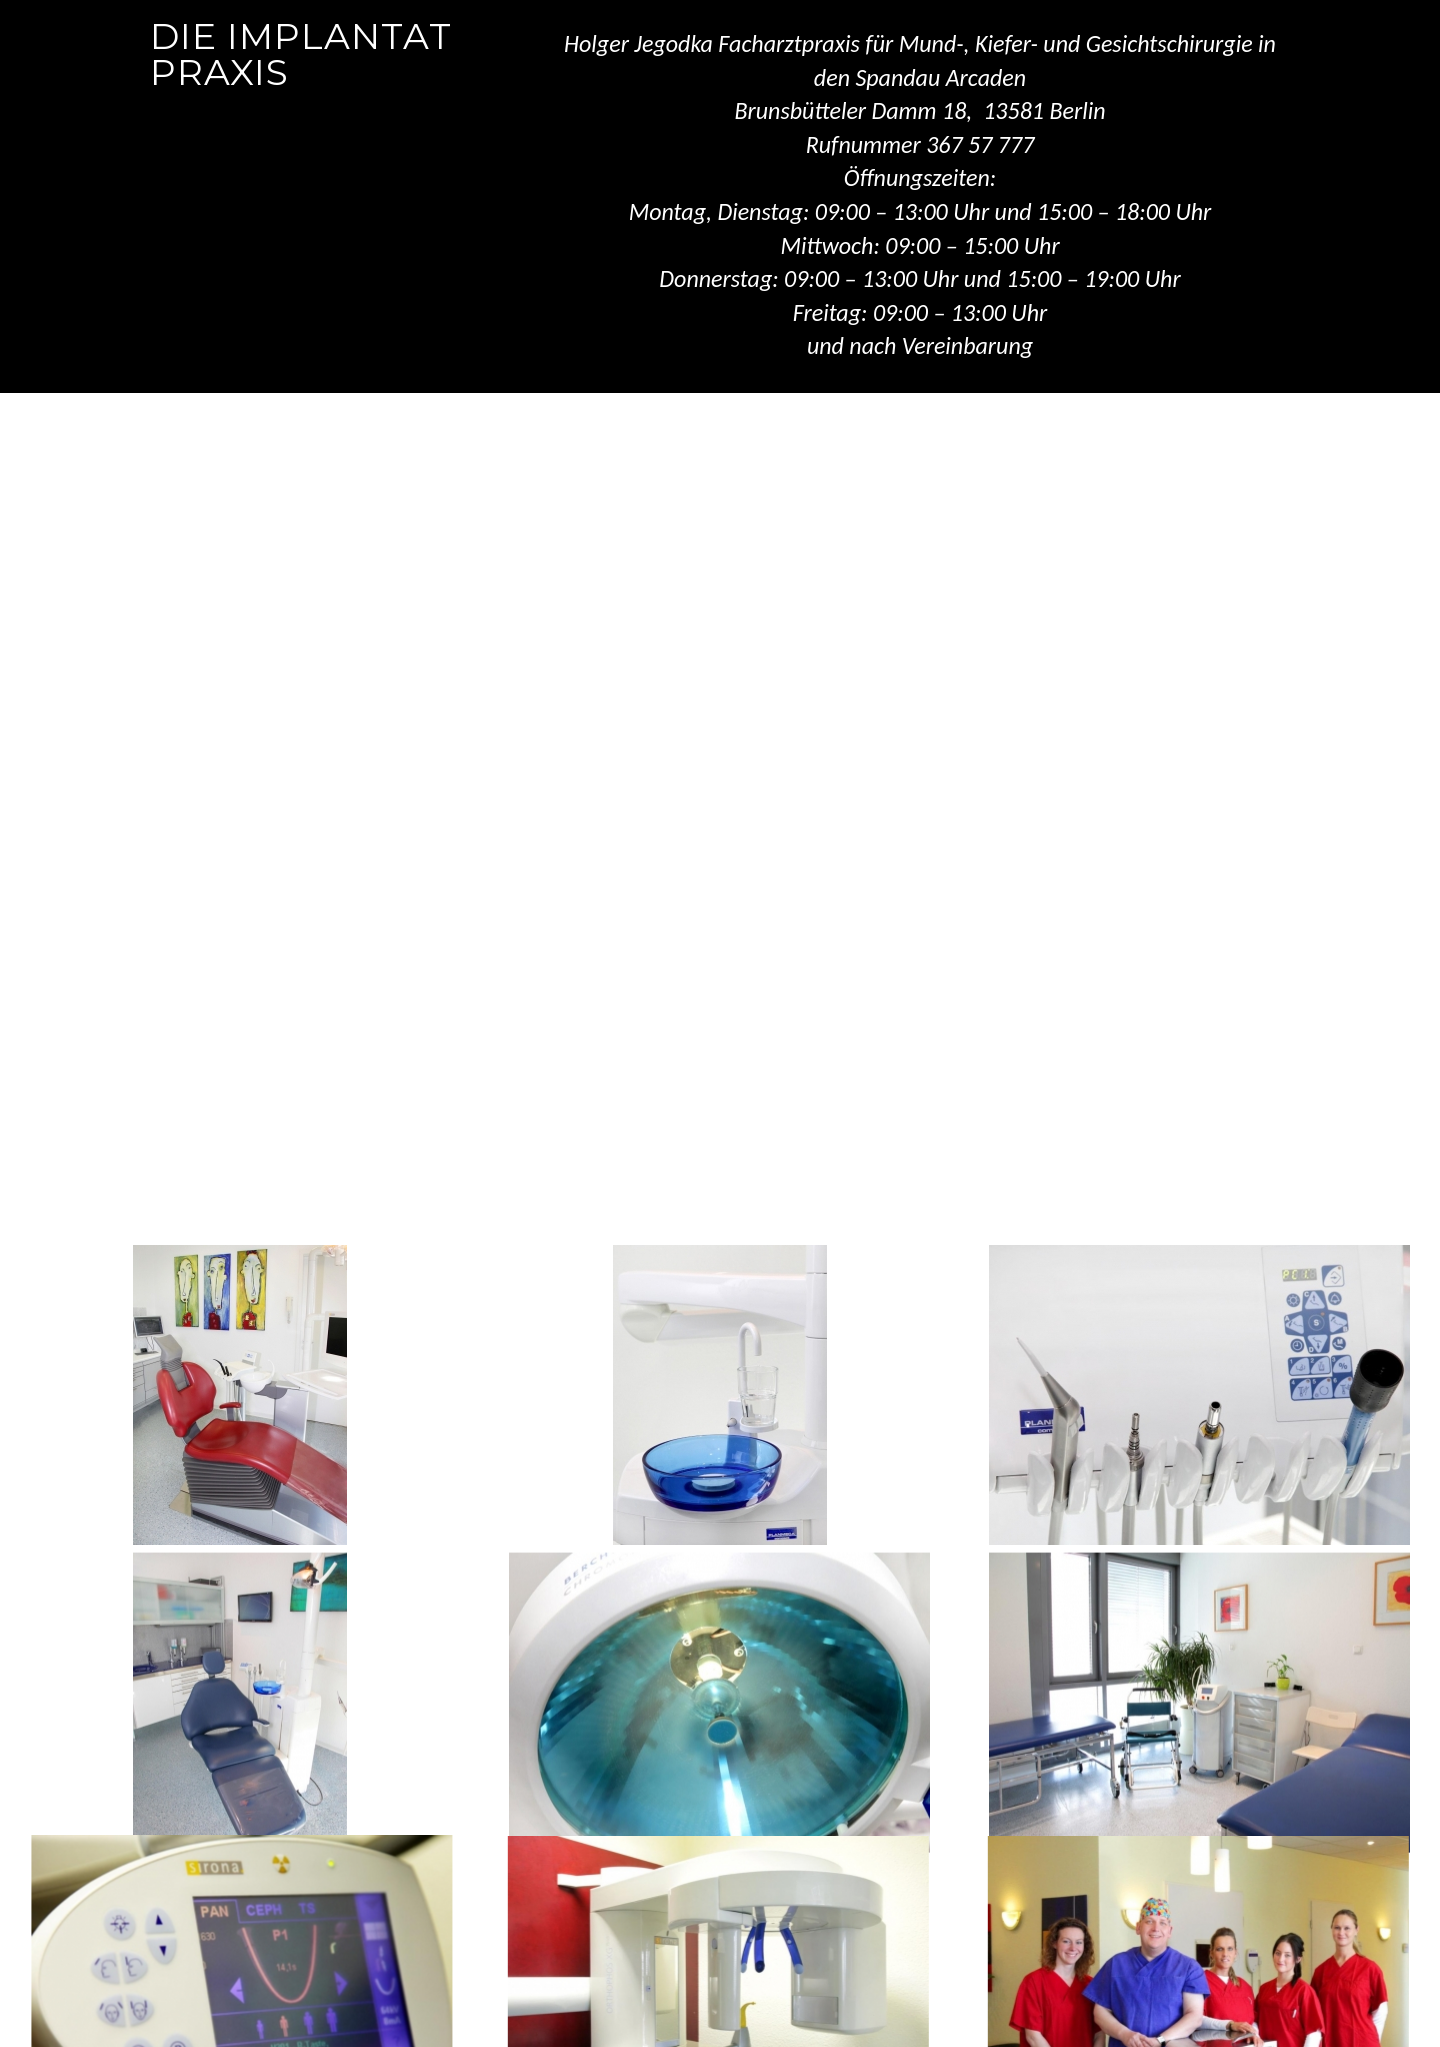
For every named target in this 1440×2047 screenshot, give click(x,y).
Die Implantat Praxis (301, 54)
